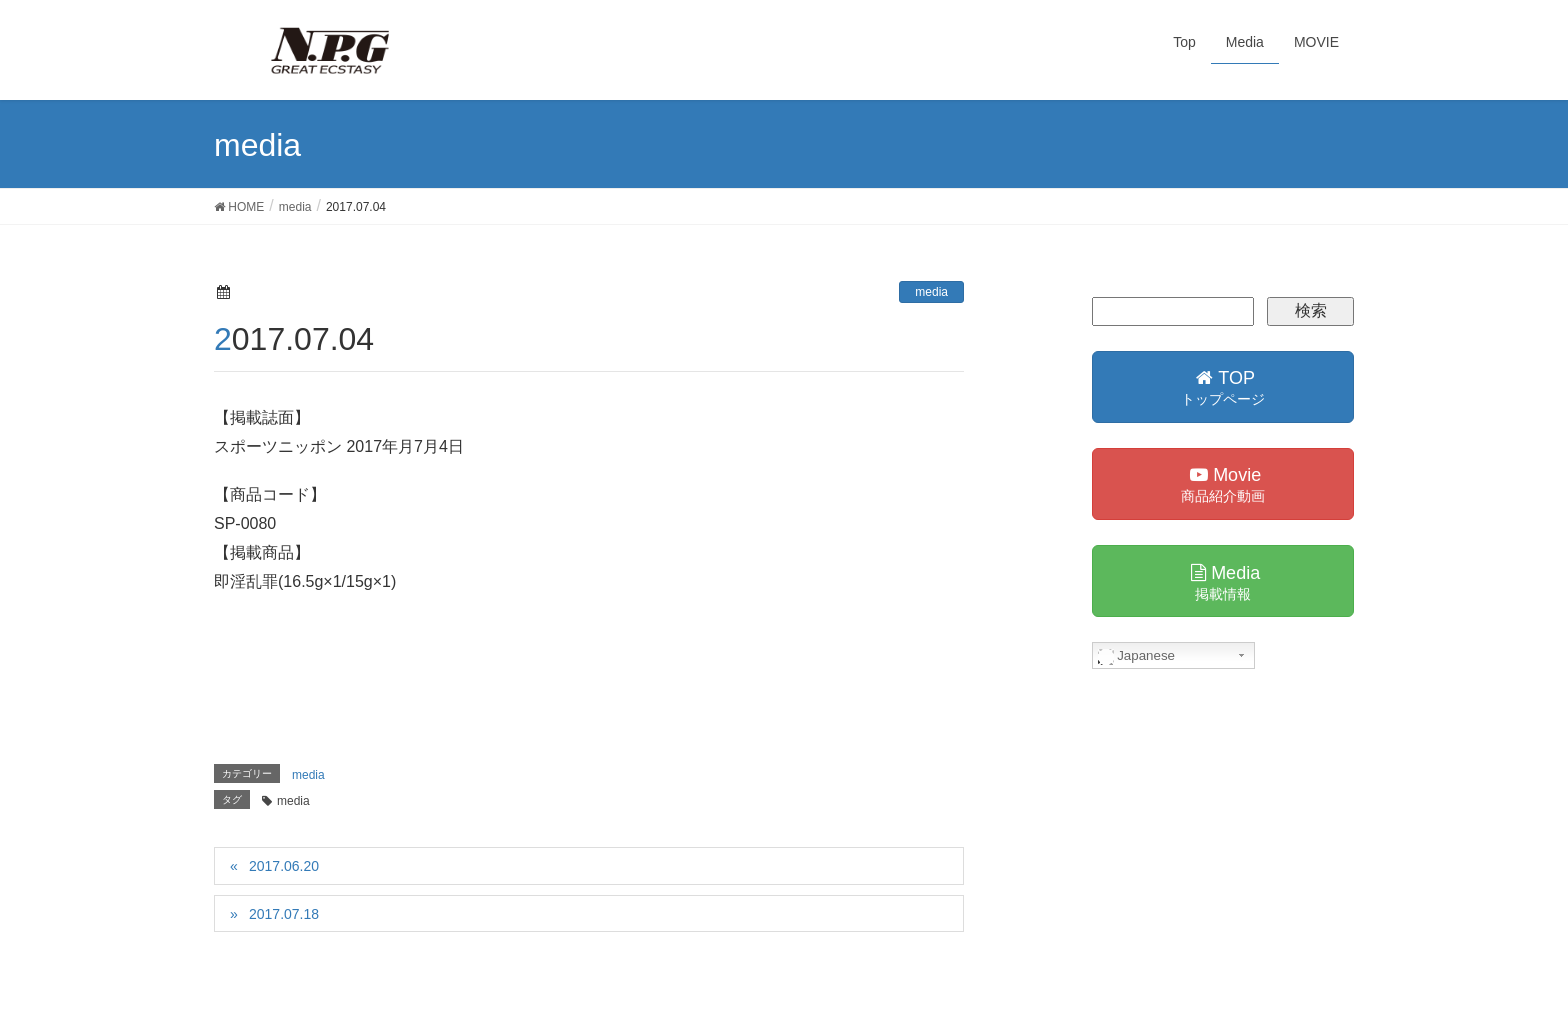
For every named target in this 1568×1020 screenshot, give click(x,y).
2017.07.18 (284, 914)
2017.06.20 (284, 866)
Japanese (1137, 656)
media (931, 292)
